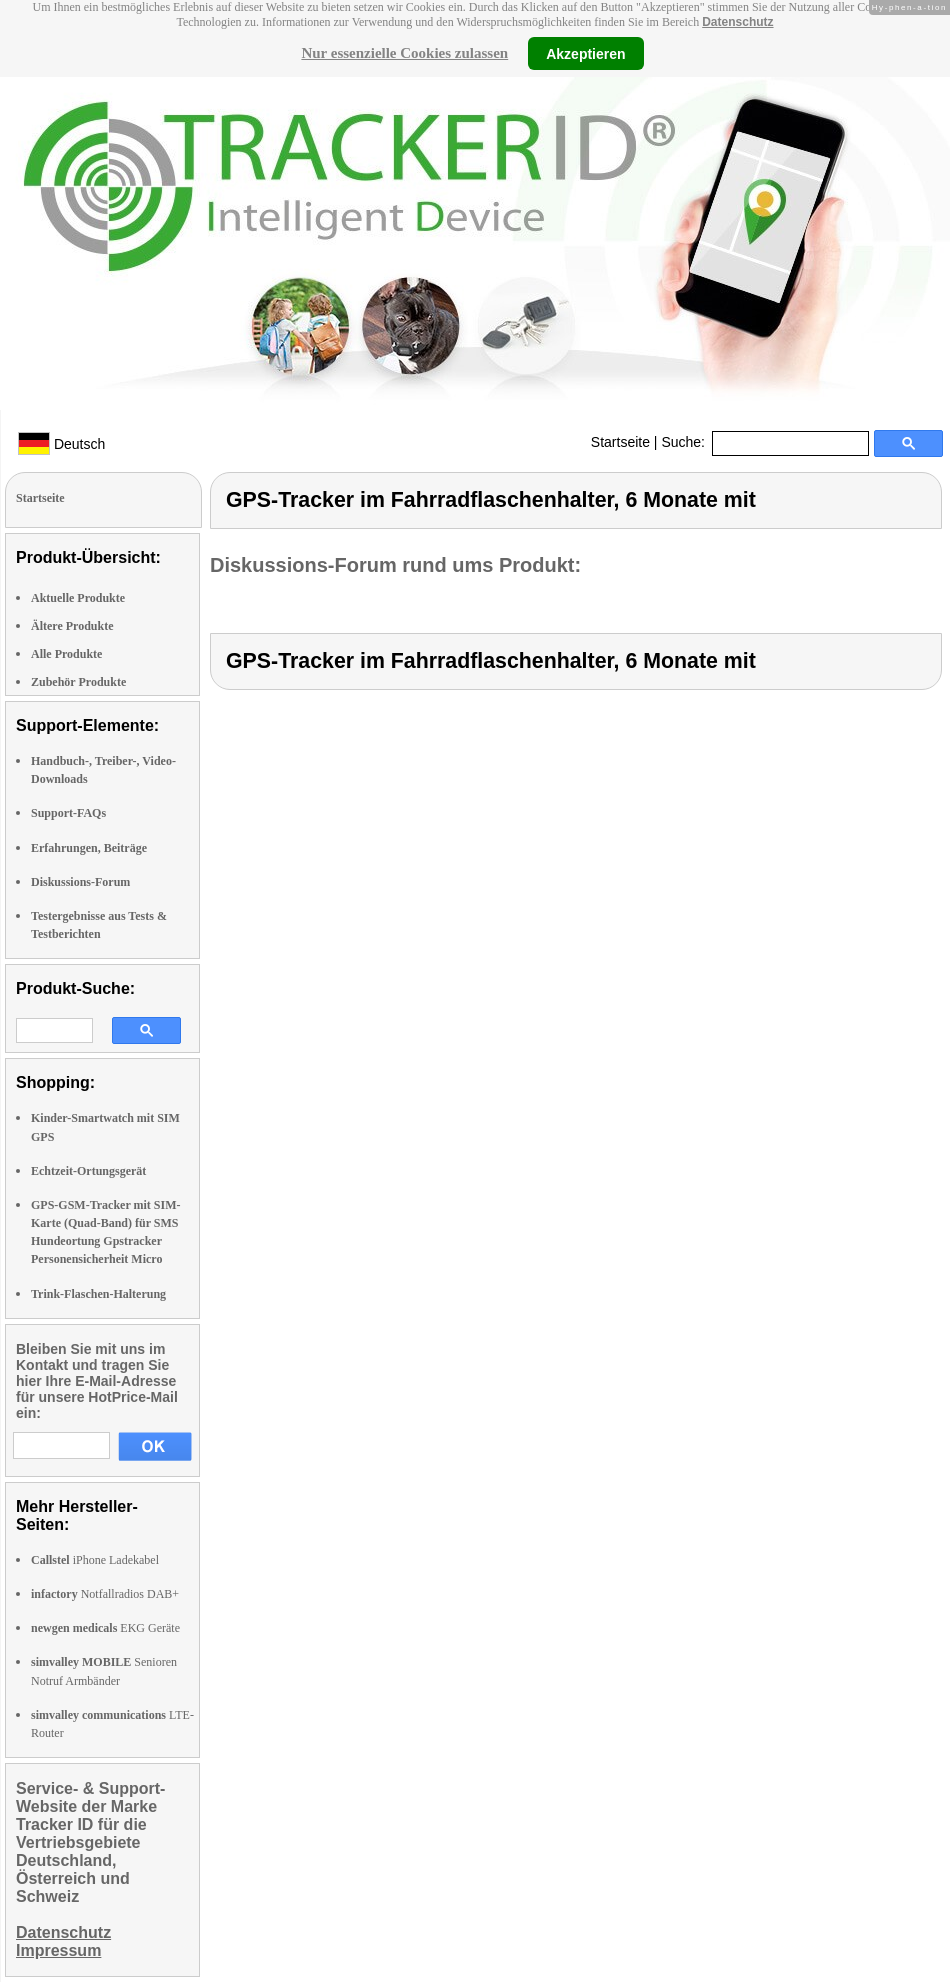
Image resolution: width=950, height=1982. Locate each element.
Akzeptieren (585, 53)
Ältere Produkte (72, 626)
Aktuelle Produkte (78, 598)
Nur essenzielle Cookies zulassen (404, 53)
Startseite (620, 442)
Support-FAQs (68, 813)
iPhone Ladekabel (95, 1560)
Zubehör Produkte (78, 682)
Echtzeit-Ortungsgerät (88, 1171)
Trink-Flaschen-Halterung (98, 1294)
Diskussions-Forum (80, 882)
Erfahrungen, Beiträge (89, 848)
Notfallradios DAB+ (105, 1594)
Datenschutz (737, 22)
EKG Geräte (105, 1628)
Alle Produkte (66, 654)
